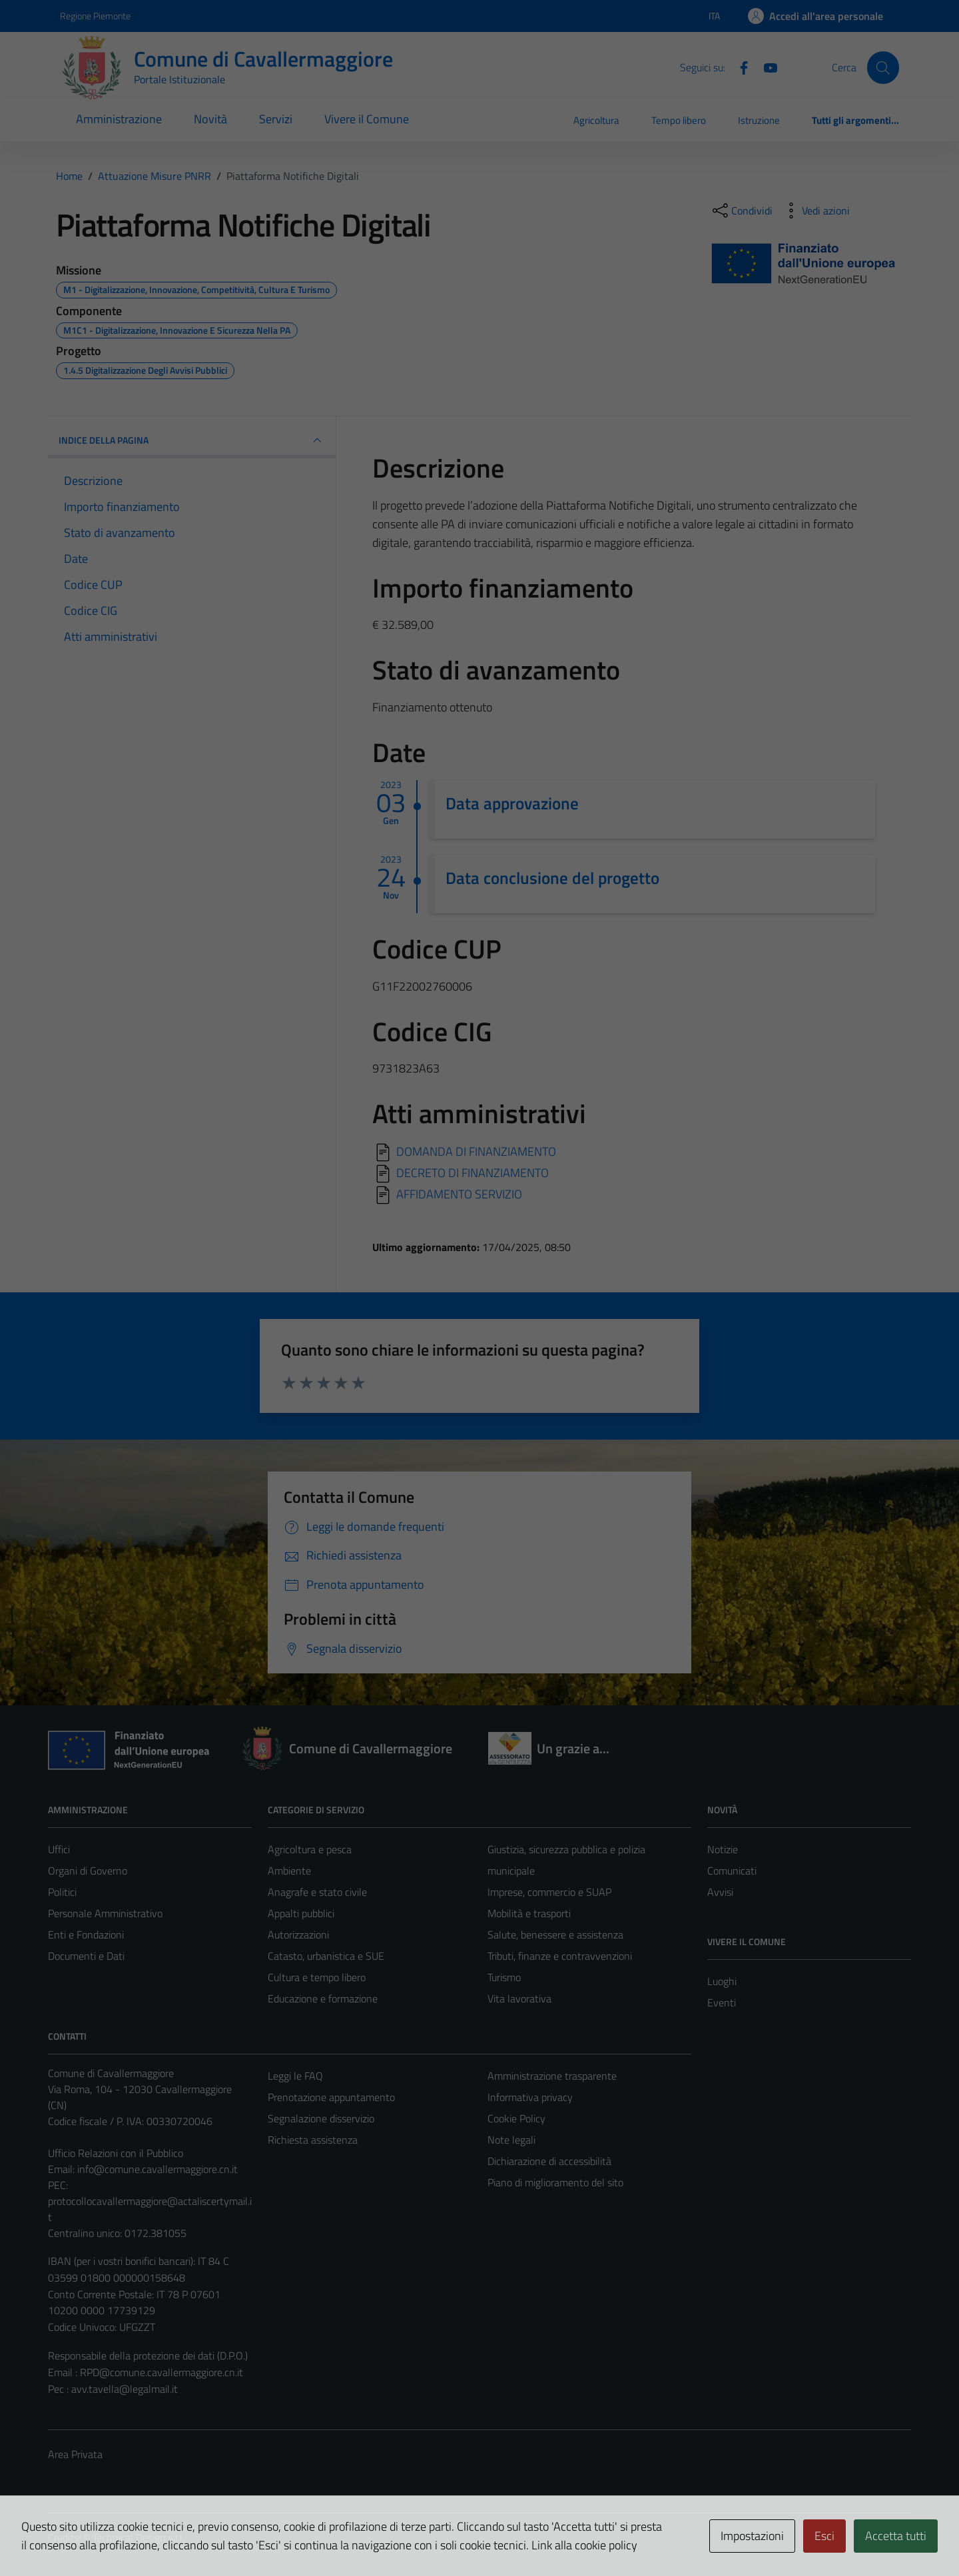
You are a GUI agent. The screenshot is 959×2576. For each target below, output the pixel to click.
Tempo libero (678, 120)
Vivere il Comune (366, 119)
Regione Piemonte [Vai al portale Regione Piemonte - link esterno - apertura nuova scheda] (95, 16)
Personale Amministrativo (105, 1913)
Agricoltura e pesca (310, 1849)
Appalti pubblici (301, 1913)
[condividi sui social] (741, 210)
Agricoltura (596, 120)
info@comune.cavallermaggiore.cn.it (157, 2169)
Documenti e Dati (86, 1956)
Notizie (722, 1849)
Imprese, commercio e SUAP (549, 1892)
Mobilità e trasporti (529, 1913)
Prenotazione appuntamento (331, 2097)
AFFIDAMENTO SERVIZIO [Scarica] (459, 1193)
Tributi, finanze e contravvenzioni (559, 1956)
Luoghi (722, 1981)
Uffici (59, 1849)
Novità (210, 119)
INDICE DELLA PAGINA (192, 440)
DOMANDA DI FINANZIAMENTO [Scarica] (476, 1151)
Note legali (511, 2140)
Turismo (504, 1977)
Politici (62, 1892)
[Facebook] (738, 67)
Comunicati (732, 1871)
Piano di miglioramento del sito (555, 2182)
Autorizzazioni (298, 1934)
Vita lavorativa (519, 1998)
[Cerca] (883, 67)
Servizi (275, 119)
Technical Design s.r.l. (138, 2537)
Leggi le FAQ (295, 2076)
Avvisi (720, 1892)
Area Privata (75, 2454)
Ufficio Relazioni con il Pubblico (115, 2153)
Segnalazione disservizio (321, 2118)
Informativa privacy (530, 2097)
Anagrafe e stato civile (317, 1892)
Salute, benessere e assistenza (555, 1934)
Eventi (721, 2002)
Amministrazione (119, 119)
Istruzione (759, 120)
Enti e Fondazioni (86, 1934)
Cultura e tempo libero (317, 1977)
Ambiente (289, 1871)
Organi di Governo (87, 1871)
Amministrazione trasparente (552, 2076)
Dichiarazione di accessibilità (549, 2161)
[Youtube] (765, 67)
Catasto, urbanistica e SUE (326, 1956)
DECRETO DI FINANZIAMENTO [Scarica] (472, 1172)
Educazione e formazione (323, 1998)
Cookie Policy (516, 2118)
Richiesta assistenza (313, 2140)
